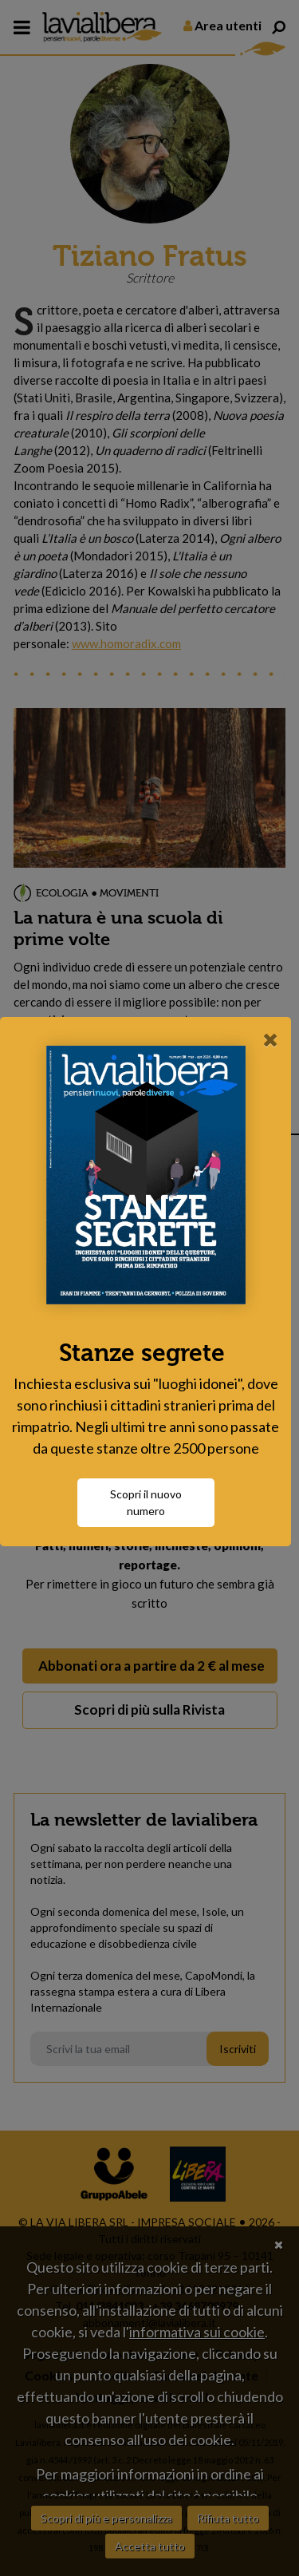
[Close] (270, 1028)
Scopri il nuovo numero (150, 1513)
